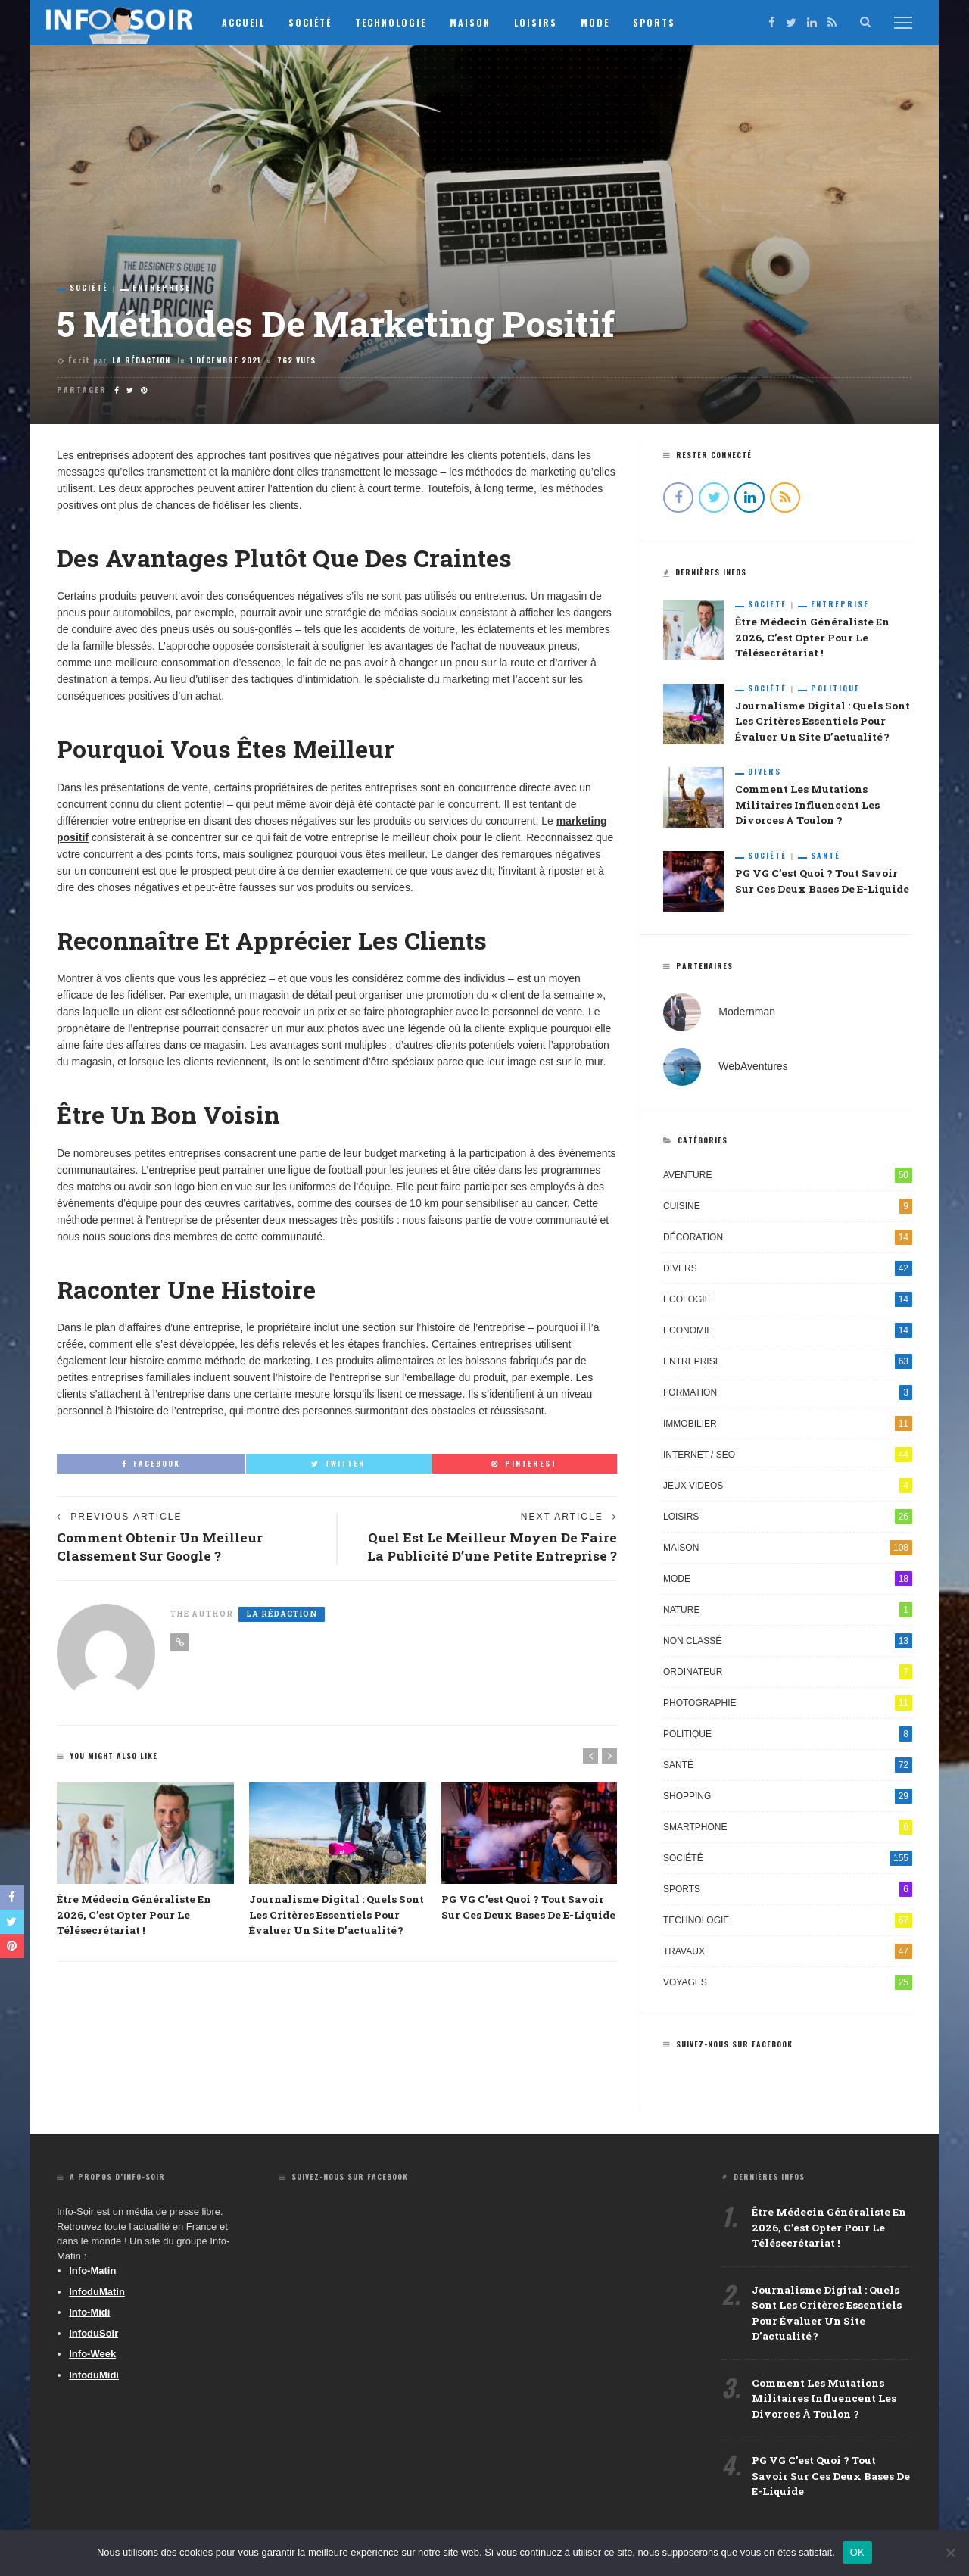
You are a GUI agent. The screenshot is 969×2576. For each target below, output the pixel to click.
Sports (659, 22)
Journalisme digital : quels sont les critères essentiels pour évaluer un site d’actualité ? (336, 1917)
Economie (787, 1333)
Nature (787, 1612)
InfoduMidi (94, 2378)
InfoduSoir (93, 2336)
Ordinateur (787, 1675)
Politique (835, 689)
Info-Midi (89, 2315)
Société (315, 22)
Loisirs (540, 22)
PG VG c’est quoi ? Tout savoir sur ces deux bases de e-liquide (829, 2483)
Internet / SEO (787, 1457)
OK (857, 2552)
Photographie (787, 1706)
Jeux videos (787, 1488)
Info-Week (92, 2356)
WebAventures (752, 1069)
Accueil (248, 22)
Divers (764, 773)
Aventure (787, 1178)
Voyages (787, 1985)
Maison (475, 22)
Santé (825, 858)
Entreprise (161, 287)
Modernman (746, 1015)
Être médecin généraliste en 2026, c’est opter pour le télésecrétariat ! (132, 1917)
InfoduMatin (97, 2294)
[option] (145, 1862)
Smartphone (787, 1830)
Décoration (787, 1240)
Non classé (787, 1643)
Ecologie (787, 1302)
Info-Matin (92, 2273)
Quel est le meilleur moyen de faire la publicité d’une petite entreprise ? (487, 1547)
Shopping (787, 1799)
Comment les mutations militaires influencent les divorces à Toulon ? (806, 807)
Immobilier (787, 1426)
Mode (600, 22)
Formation (787, 1395)
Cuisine (787, 1209)
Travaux (787, 1954)
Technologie (396, 22)
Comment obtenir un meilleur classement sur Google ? (162, 1547)
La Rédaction (141, 360)
